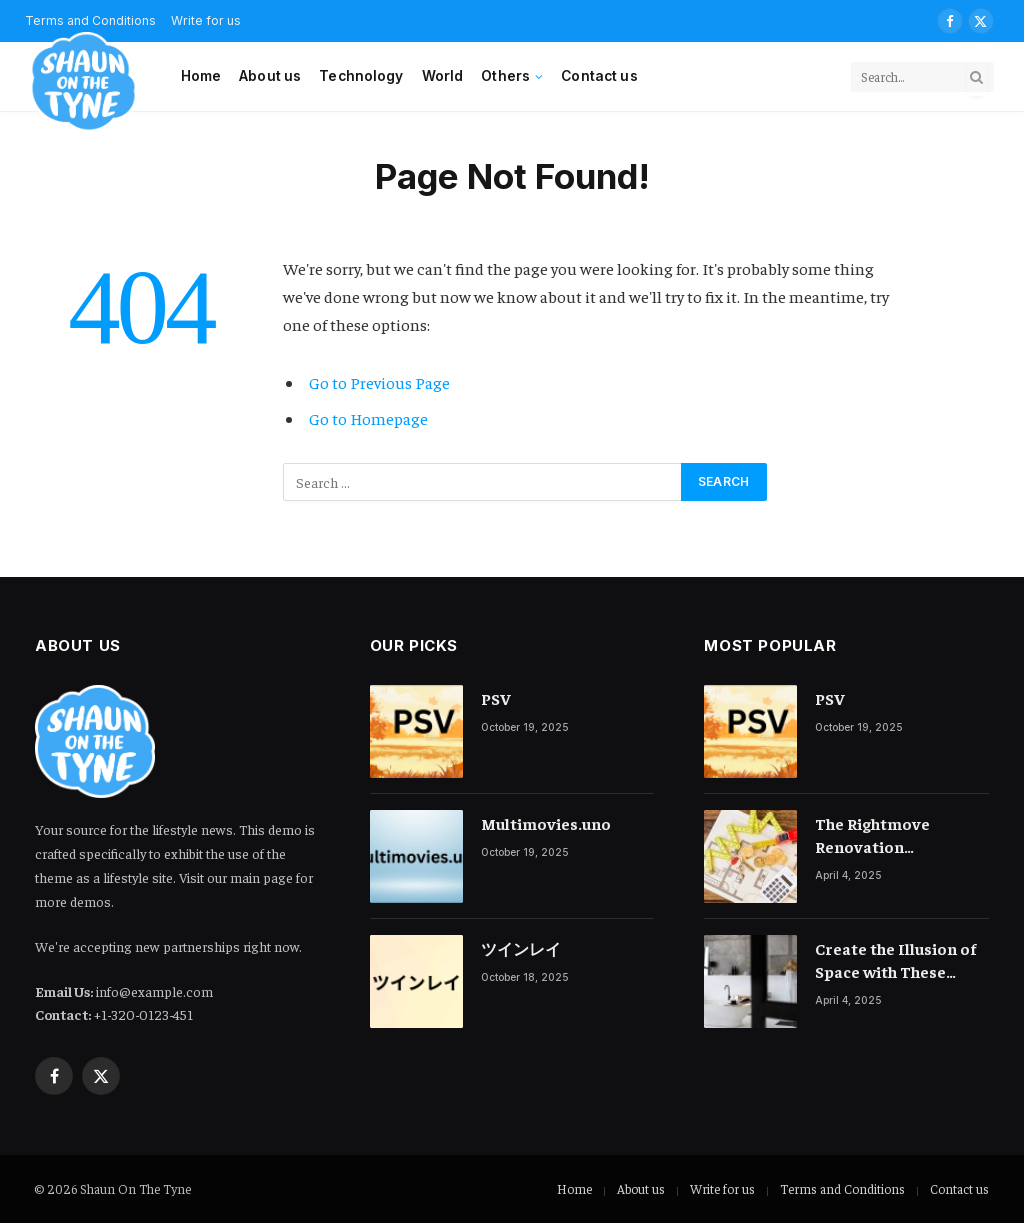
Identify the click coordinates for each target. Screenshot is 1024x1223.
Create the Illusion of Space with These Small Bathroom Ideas (900, 960)
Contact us (599, 76)
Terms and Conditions (842, 1188)
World (443, 76)
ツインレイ (521, 948)
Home (201, 76)
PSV (496, 698)
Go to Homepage (368, 418)
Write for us (206, 20)
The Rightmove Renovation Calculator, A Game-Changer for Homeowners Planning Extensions (892, 835)
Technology (361, 76)
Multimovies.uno (546, 823)
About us (270, 76)
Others (505, 76)
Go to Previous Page (379, 382)
